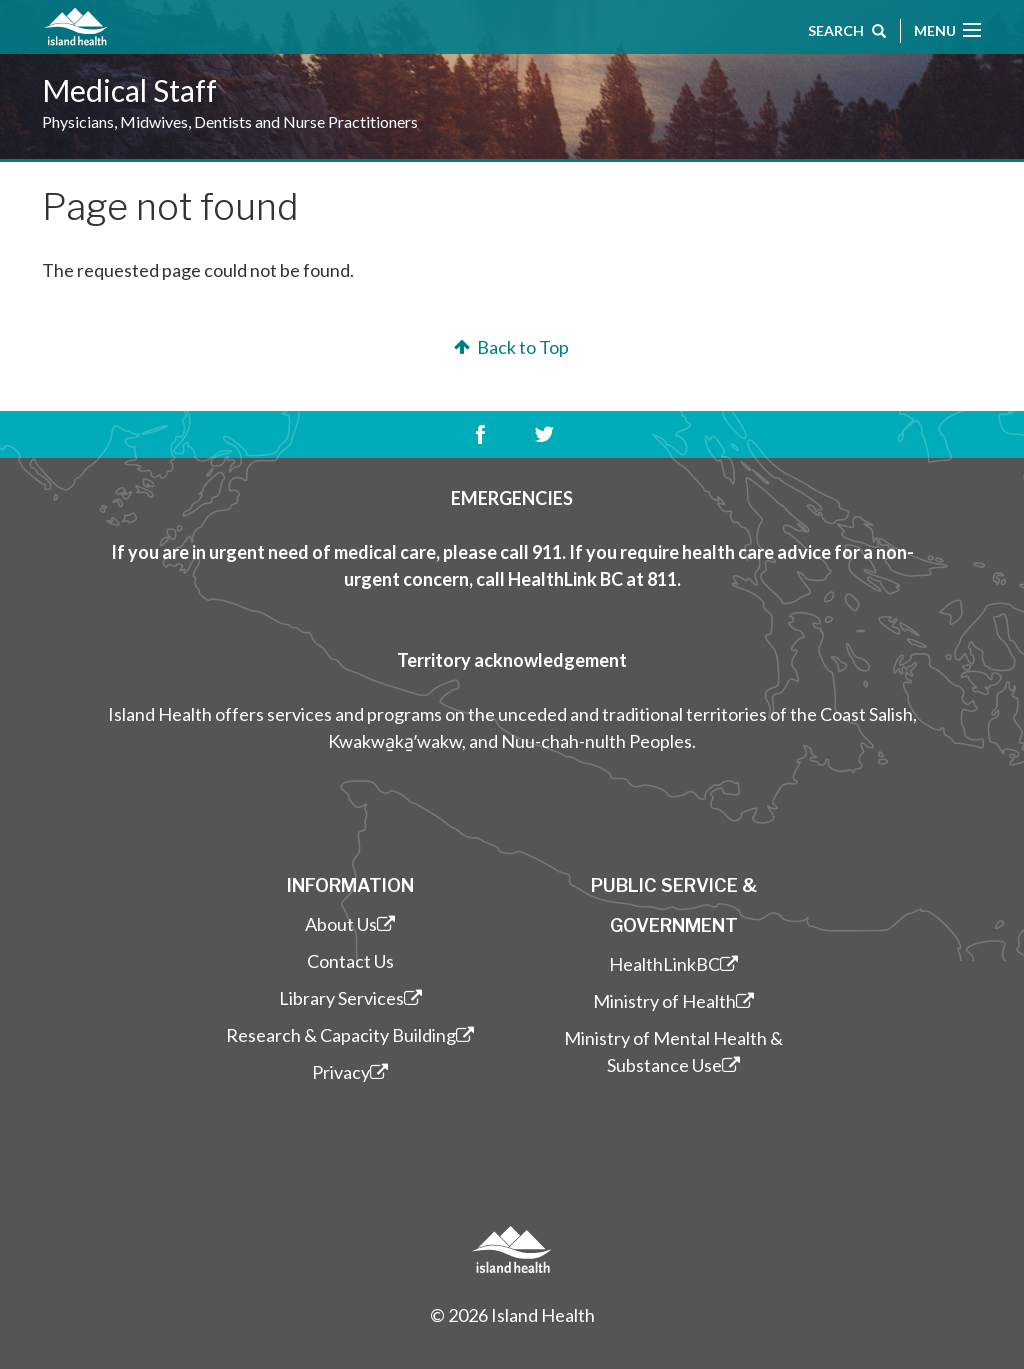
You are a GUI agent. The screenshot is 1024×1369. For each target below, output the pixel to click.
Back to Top (509, 347)
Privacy (350, 1072)
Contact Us (350, 961)
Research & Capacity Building (350, 1035)
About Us (350, 924)
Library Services (350, 998)
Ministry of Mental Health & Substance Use (673, 1051)
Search (847, 33)
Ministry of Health (673, 1001)
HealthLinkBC (673, 964)
